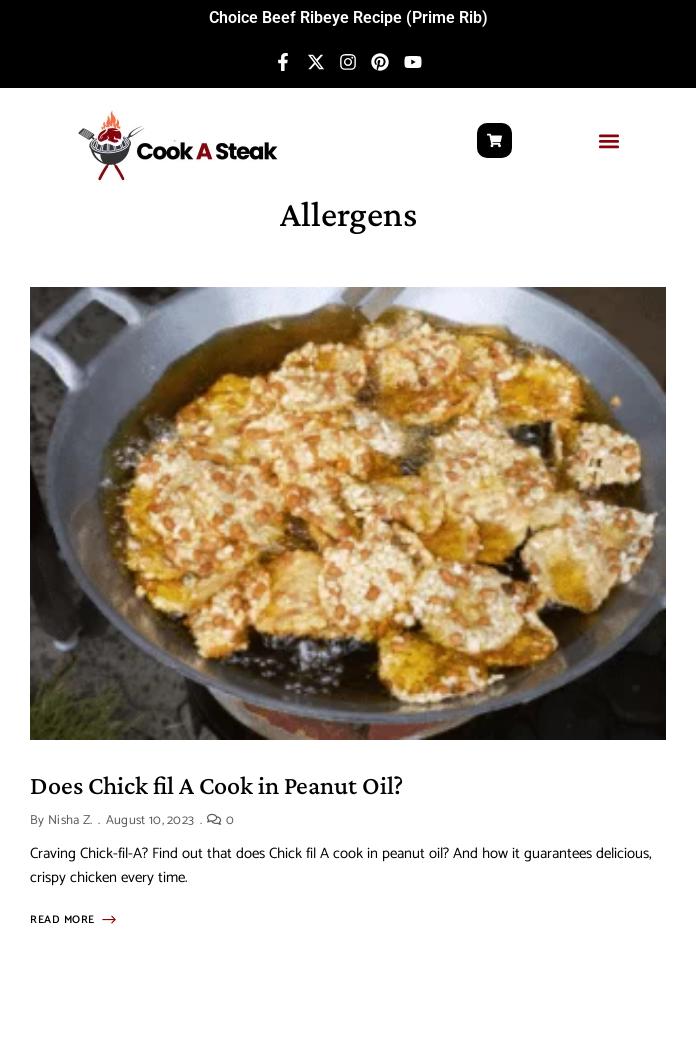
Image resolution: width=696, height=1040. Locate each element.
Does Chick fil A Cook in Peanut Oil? (216, 785)
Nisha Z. (70, 820)
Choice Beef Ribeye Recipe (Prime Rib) (348, 17)
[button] (609, 140)
